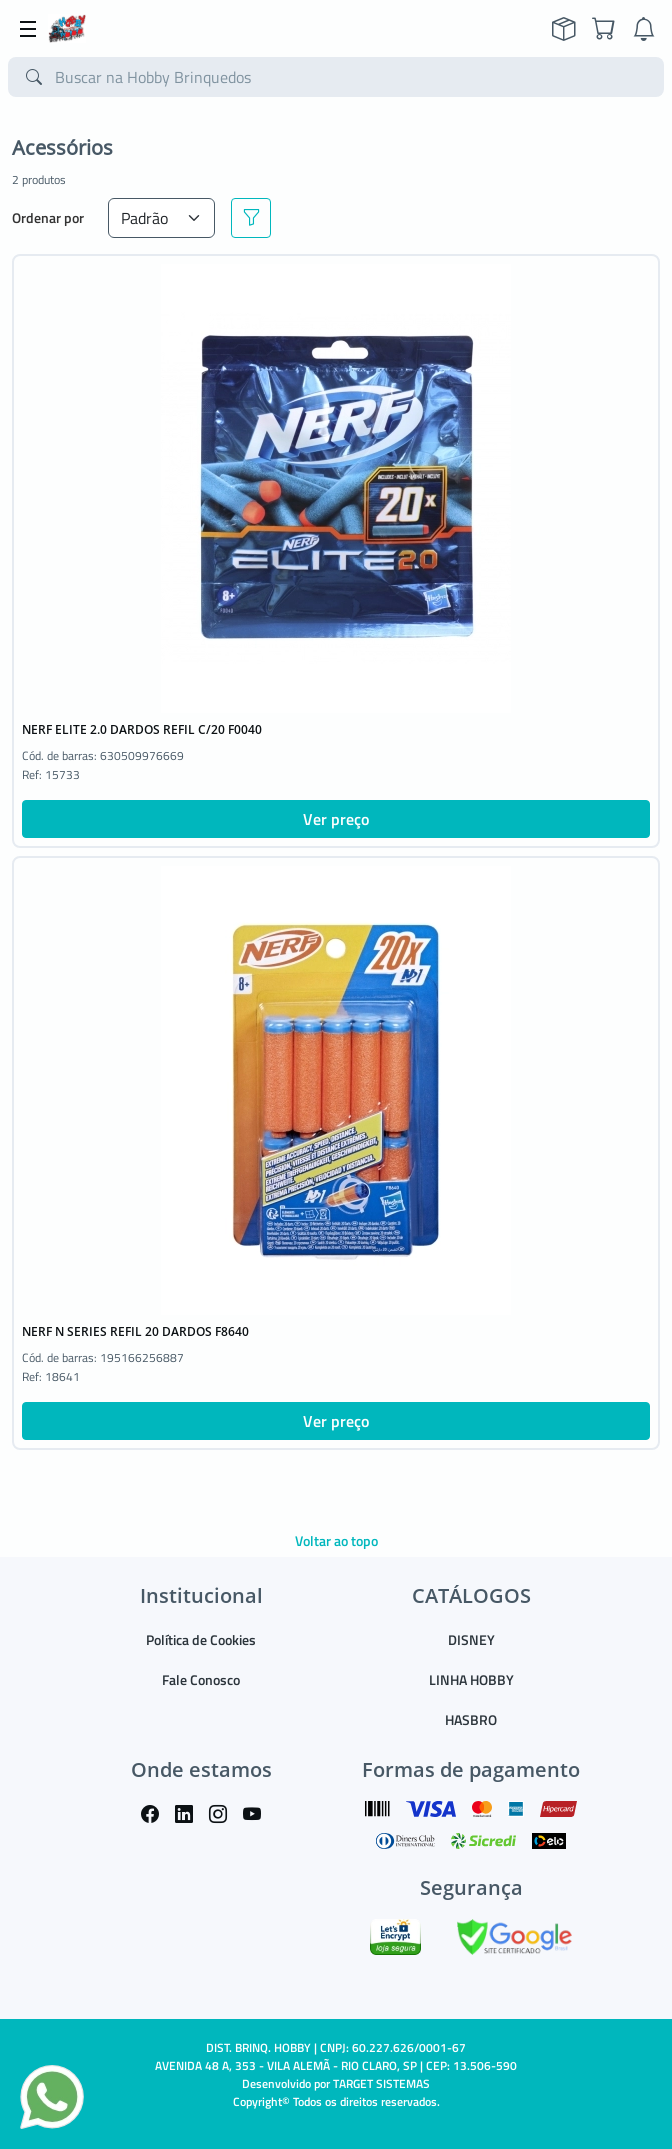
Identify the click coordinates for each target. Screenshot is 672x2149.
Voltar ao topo (336, 1540)
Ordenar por (48, 217)
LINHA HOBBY (471, 1679)
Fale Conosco (201, 1679)
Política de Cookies (201, 1639)
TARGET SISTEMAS (381, 2083)
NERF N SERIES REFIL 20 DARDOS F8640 (135, 1331)
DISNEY (471, 1639)
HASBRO (471, 1719)
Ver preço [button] (336, 819)
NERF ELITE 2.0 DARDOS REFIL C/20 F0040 (142, 729)
